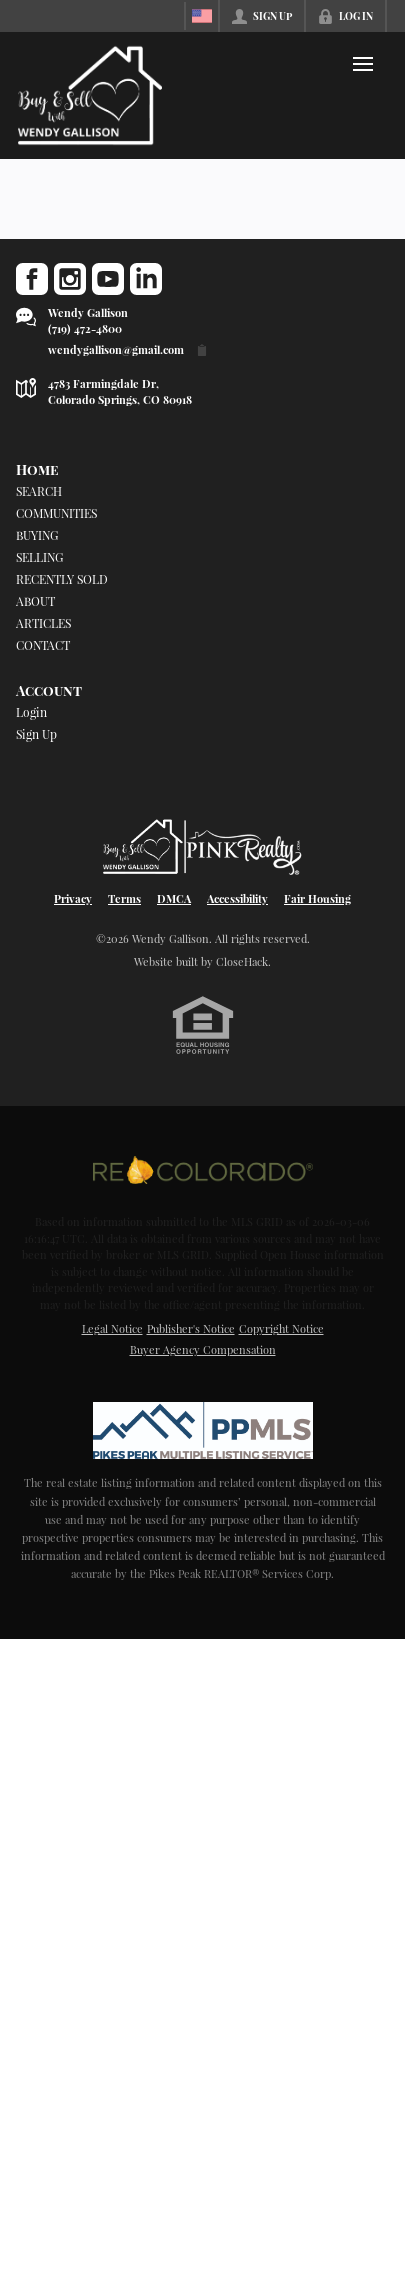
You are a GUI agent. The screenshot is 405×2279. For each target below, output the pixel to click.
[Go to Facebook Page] (32, 279)
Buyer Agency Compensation (203, 1349)
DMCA (174, 898)
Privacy (73, 898)
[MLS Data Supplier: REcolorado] (203, 1170)
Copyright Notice (281, 1328)
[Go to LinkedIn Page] (146, 279)
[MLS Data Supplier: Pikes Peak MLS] (203, 1430)
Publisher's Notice (191, 1328)
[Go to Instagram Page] (70, 279)
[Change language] (202, 16)
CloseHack (242, 961)
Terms (124, 898)
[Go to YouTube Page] (108, 279)
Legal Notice (112, 1328)
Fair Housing (317, 898)
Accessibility (237, 898)
